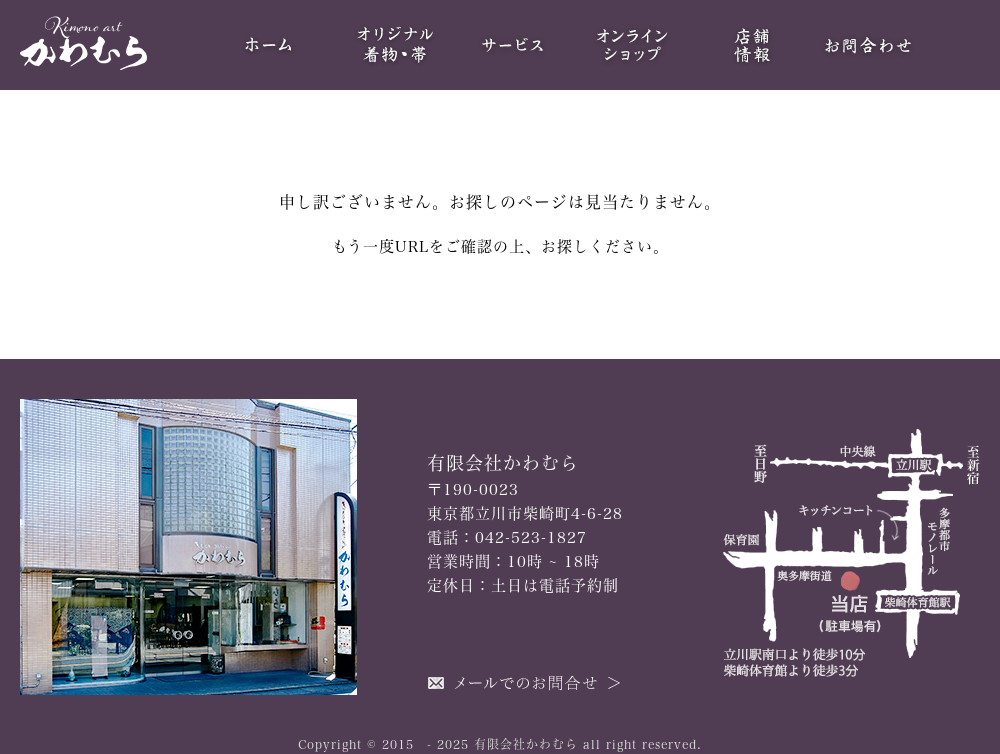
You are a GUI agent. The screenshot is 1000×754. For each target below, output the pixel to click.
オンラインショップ (632, 45)
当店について (752, 45)
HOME (272, 45)
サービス (512, 45)
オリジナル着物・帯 (392, 45)
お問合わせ (872, 45)
